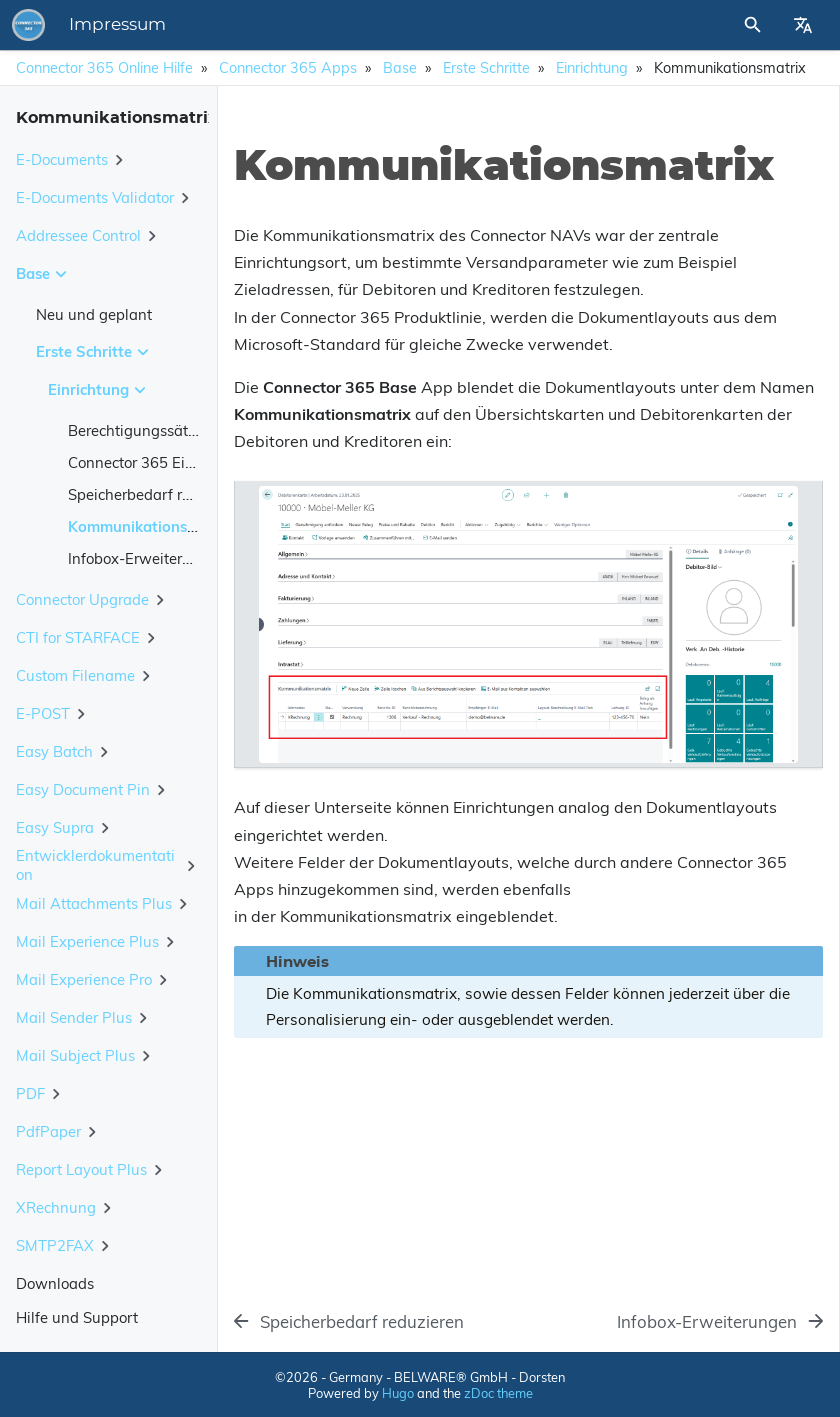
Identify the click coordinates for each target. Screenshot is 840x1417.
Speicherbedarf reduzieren (159, 494)
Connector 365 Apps (288, 68)
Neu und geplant (94, 314)
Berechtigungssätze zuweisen (171, 430)
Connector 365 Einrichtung (159, 462)
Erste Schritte (486, 68)
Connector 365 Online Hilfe (104, 68)
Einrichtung (592, 68)
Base (400, 68)
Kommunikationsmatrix (150, 526)
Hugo (398, 1393)
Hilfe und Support (77, 1317)
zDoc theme (498, 1393)
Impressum (117, 25)
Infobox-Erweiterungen (147, 558)
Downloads (55, 1283)
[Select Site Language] (803, 25)
